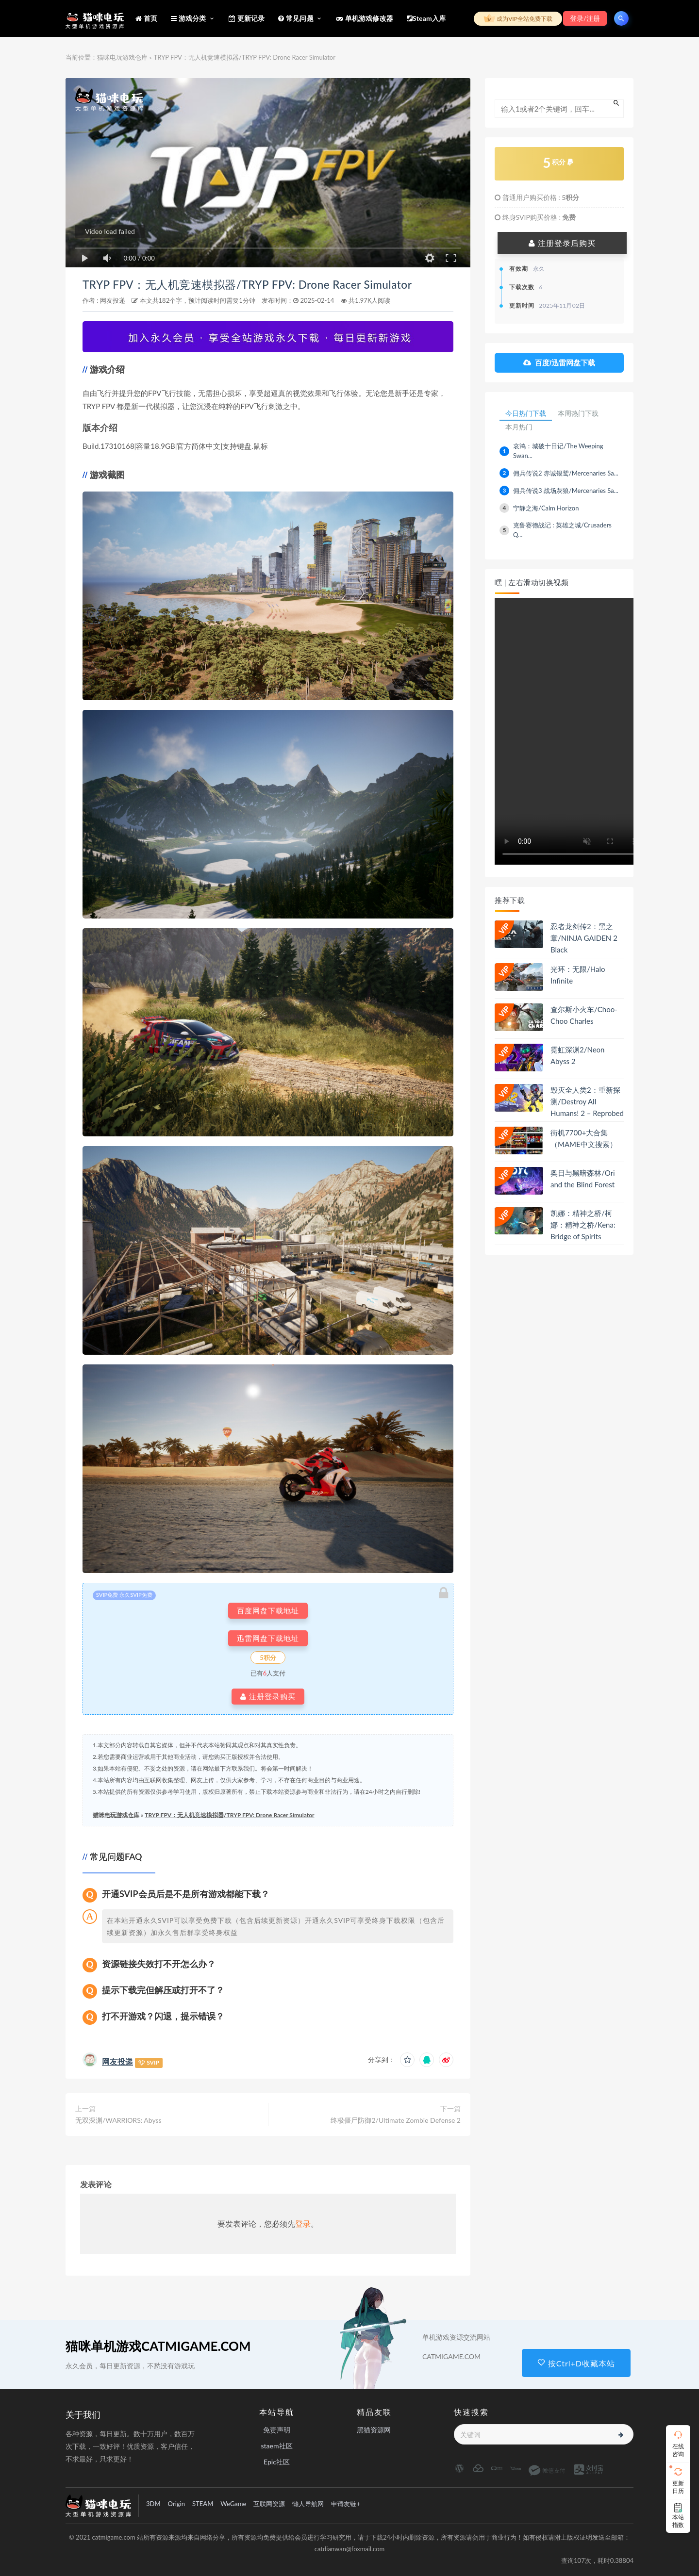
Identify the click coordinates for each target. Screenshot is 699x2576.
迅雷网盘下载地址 (268, 1638)
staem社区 (276, 2446)
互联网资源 (269, 2504)
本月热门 (519, 427)
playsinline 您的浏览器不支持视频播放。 (570, 731)
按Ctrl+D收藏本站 (576, 2363)
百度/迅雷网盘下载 (559, 363)
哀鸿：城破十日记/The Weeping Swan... (558, 450)
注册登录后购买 (562, 242)
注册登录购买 (268, 1696)
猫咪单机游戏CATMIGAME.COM (158, 2346)
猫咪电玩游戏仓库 (122, 57)
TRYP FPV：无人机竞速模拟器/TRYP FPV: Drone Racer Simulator (247, 284)
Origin (176, 2504)
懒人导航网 (308, 2504)
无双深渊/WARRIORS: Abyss (118, 2120)
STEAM (202, 2504)
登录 (303, 2223)
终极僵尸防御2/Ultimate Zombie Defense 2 (396, 2120)
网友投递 (112, 300)
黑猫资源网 (374, 2430)
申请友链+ (345, 2504)
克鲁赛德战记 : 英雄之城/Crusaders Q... (562, 530)
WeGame (233, 2504)
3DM (153, 2504)
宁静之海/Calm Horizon (546, 508)
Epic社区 (277, 2462)
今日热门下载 (525, 413)
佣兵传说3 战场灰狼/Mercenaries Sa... (565, 490)
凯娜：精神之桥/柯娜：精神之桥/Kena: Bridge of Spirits (583, 1225)
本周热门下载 (578, 413)
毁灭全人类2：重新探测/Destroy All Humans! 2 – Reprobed (587, 1101)
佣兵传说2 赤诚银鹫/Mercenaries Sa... (565, 473)
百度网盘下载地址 (268, 1611)
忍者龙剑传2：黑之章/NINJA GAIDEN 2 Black (583, 938)
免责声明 (276, 2430)
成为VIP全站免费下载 (517, 19)
